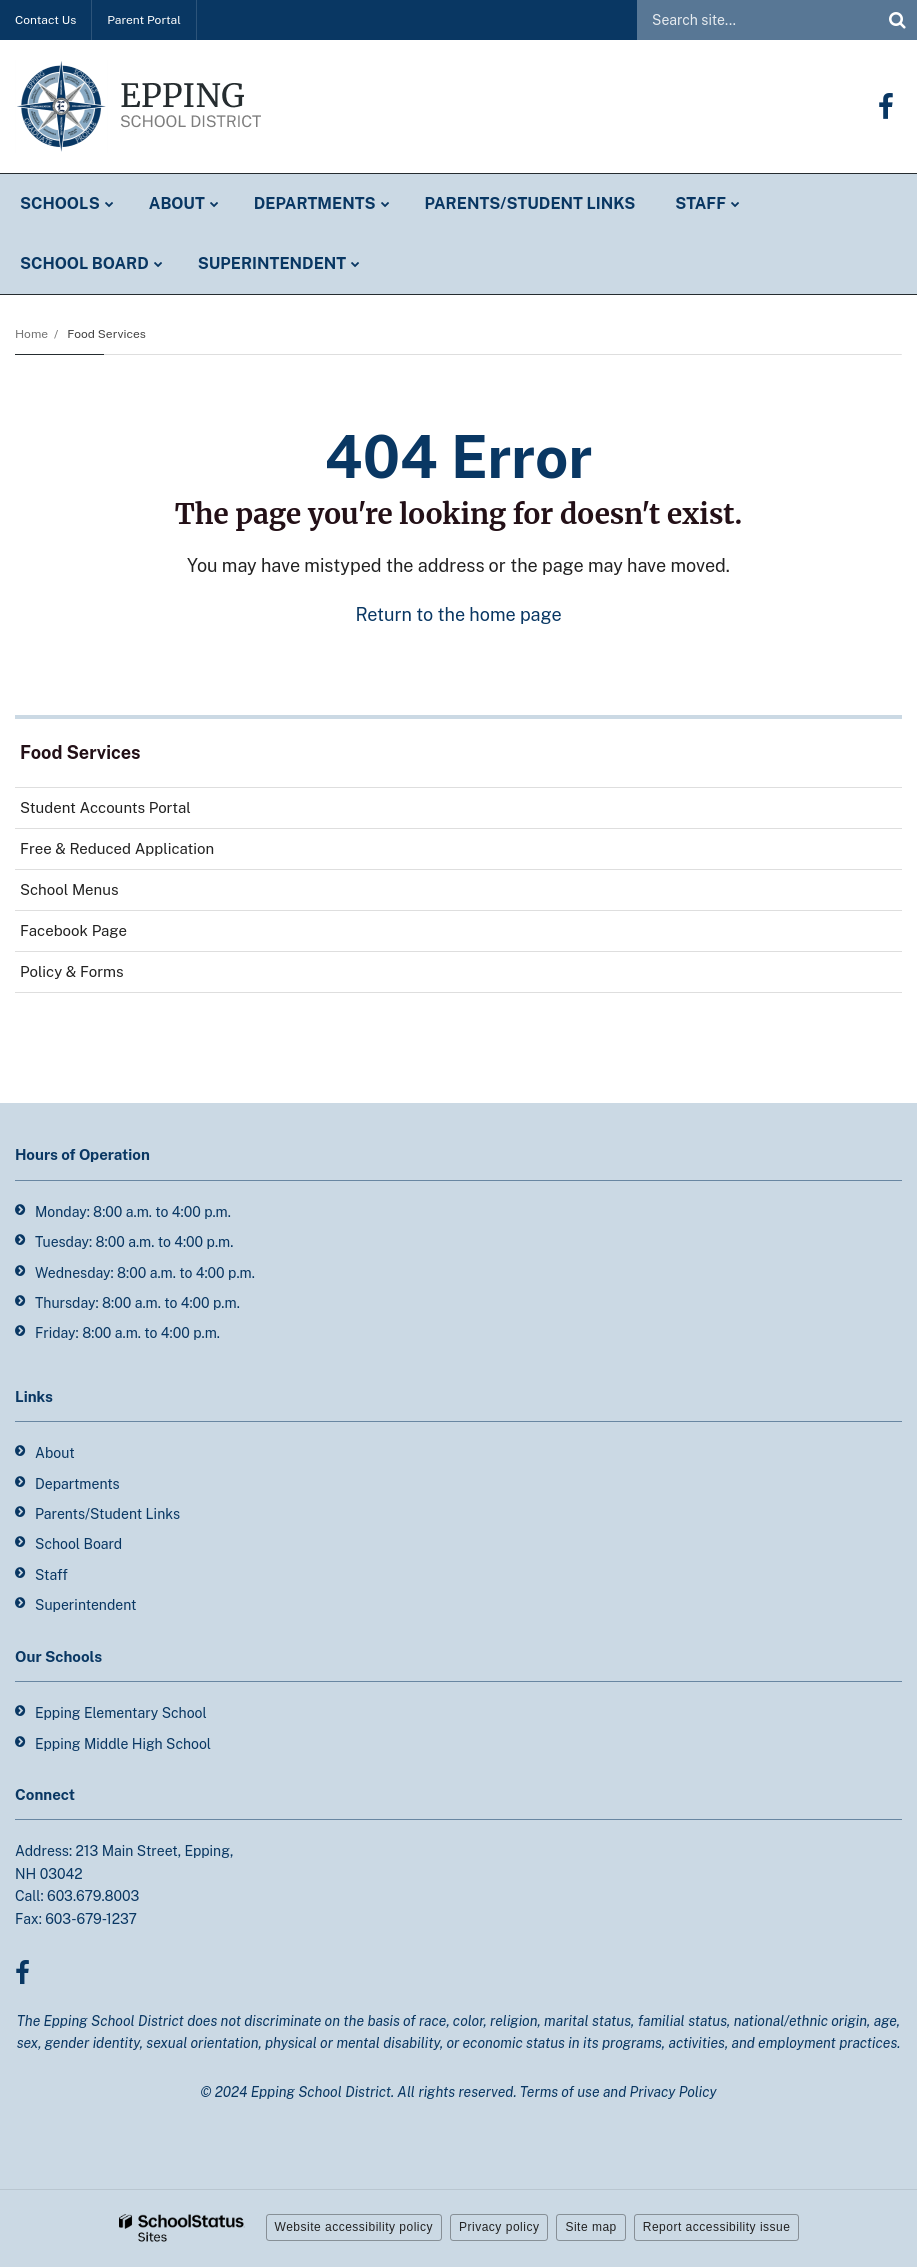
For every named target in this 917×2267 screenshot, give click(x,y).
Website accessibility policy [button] (354, 2227)
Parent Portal (144, 20)
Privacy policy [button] (499, 2227)
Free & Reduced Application (117, 848)
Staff (51, 1575)
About (55, 1453)
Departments (77, 1484)
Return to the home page (458, 614)
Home (31, 334)
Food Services (106, 334)
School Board (78, 1544)
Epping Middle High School (123, 1744)
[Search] (897, 20)
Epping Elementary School (121, 1713)
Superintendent (85, 1605)
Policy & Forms (72, 971)
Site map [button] (590, 2227)
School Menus (69, 889)
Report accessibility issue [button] (717, 2227)
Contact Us (45, 20)
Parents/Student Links (107, 1514)
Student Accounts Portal (105, 807)
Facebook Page (101, 934)
